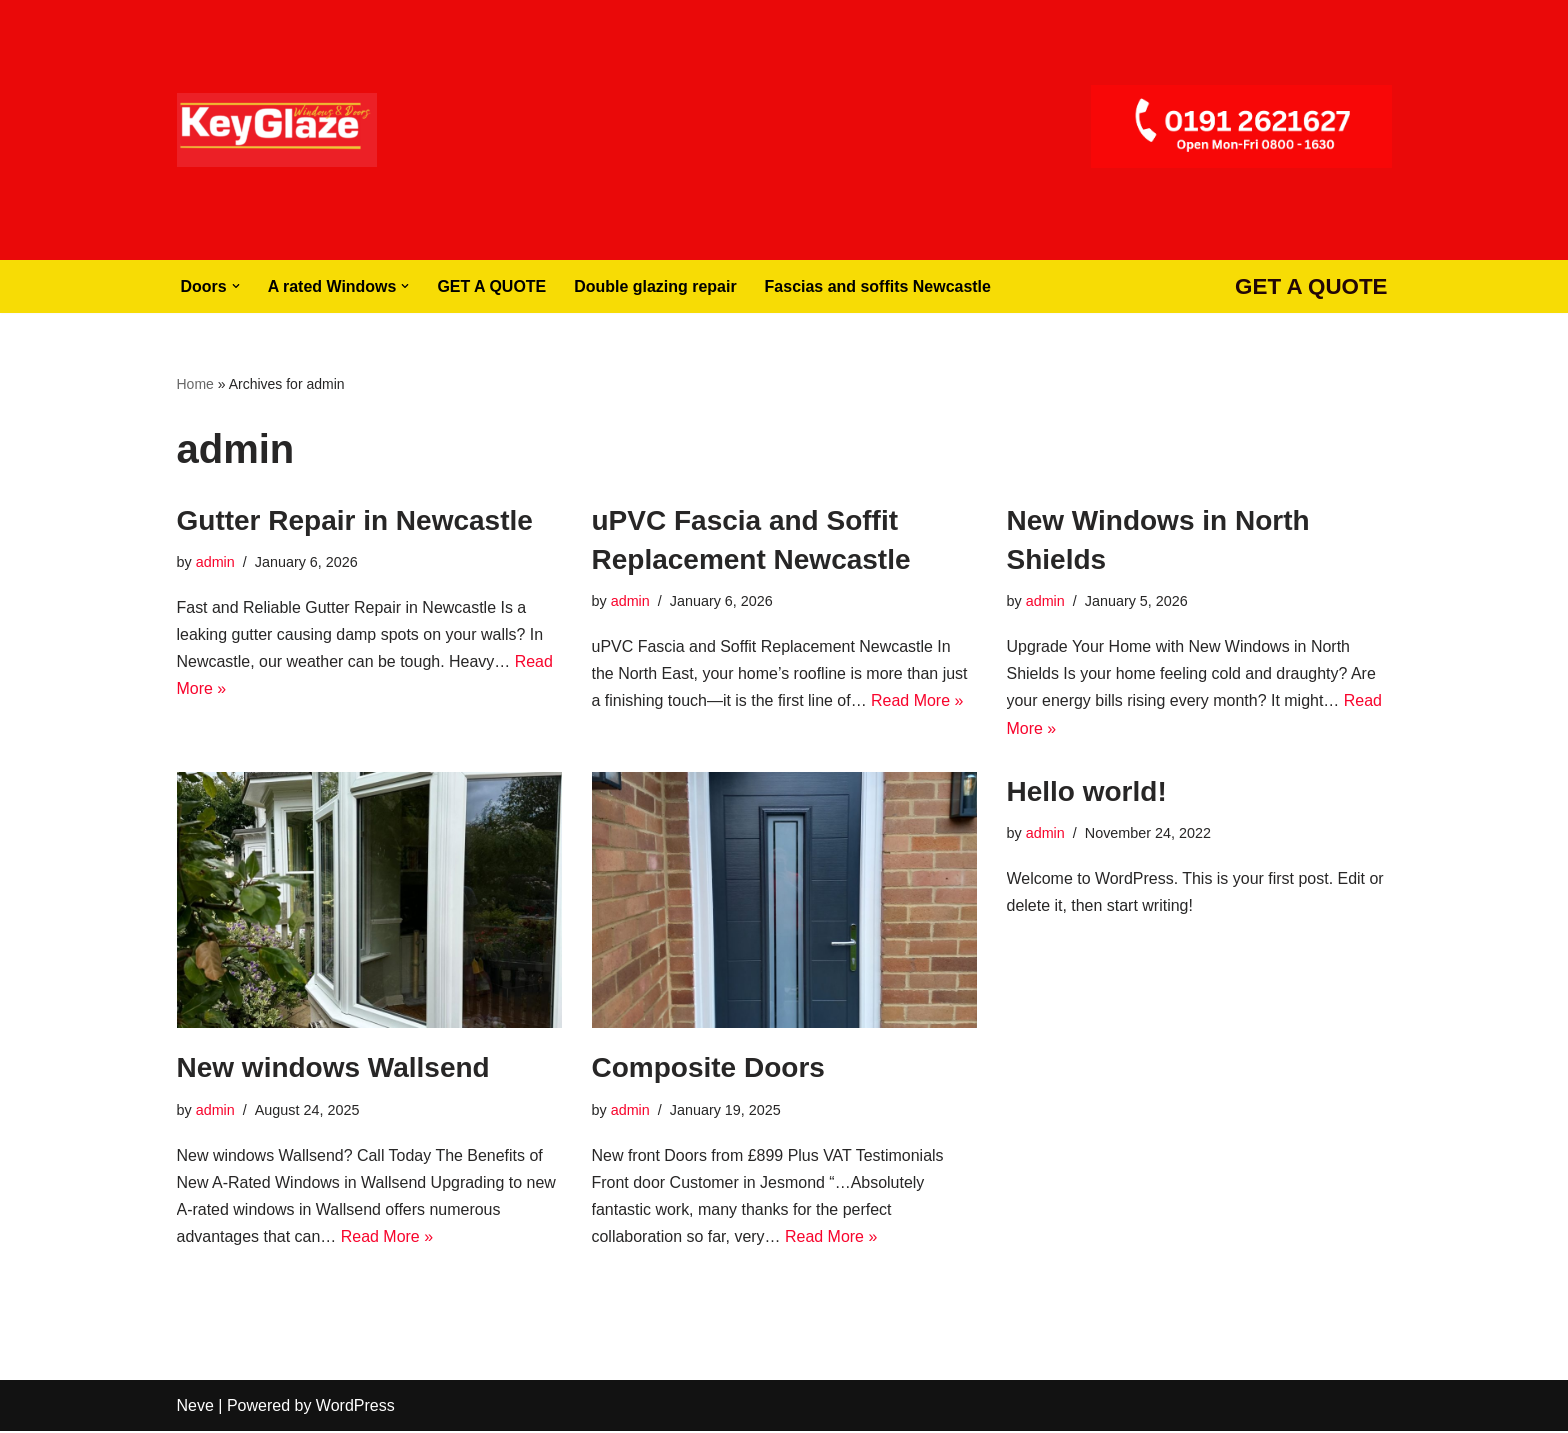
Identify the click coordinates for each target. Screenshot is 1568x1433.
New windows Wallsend (333, 1068)
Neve (195, 1407)
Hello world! (1087, 791)
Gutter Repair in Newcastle (355, 520)
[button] (236, 286)
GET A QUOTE (492, 286)
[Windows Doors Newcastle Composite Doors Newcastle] (277, 130)
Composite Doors (708, 1068)
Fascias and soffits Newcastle (879, 286)
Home (195, 384)
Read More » (918, 701)
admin (215, 562)
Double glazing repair (656, 286)
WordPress (355, 1407)
